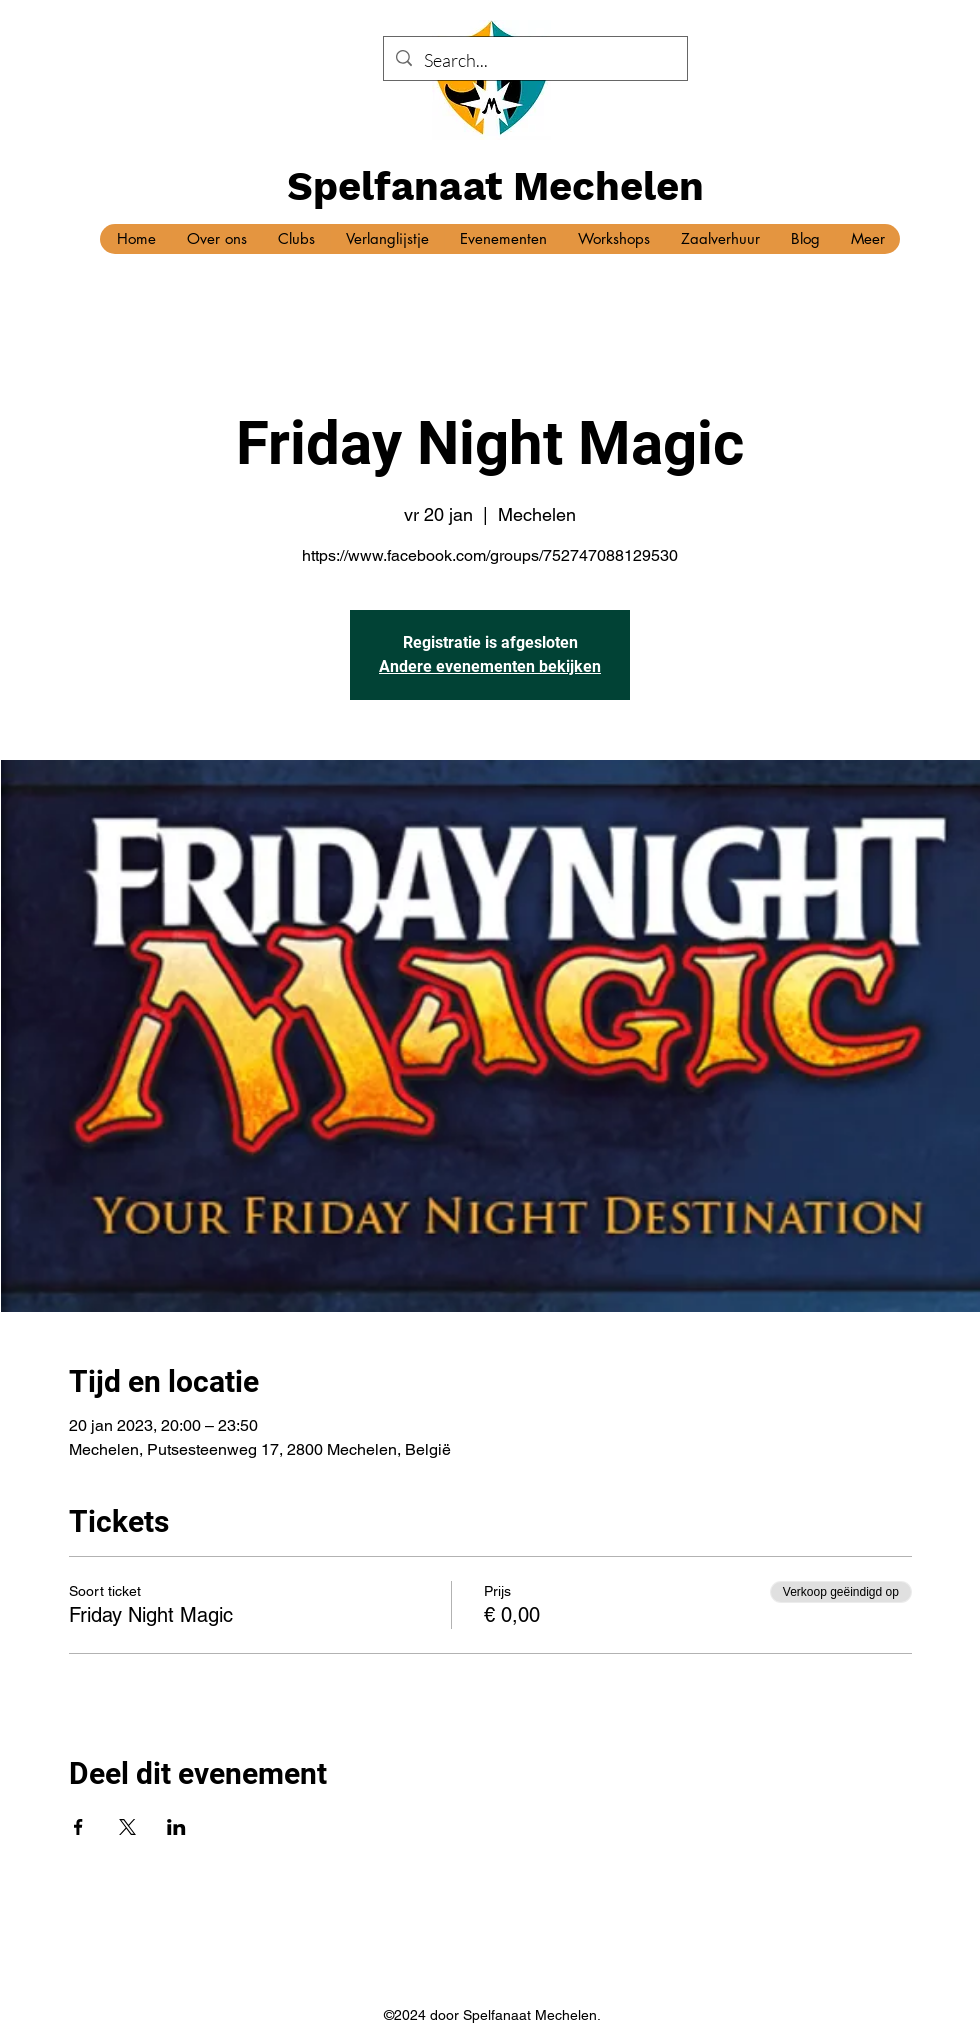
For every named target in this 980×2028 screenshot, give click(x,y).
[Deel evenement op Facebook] (78, 1827)
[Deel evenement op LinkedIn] (176, 1827)
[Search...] (534, 61)
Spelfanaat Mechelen (495, 186)
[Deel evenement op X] (127, 1827)
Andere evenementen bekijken (490, 666)
